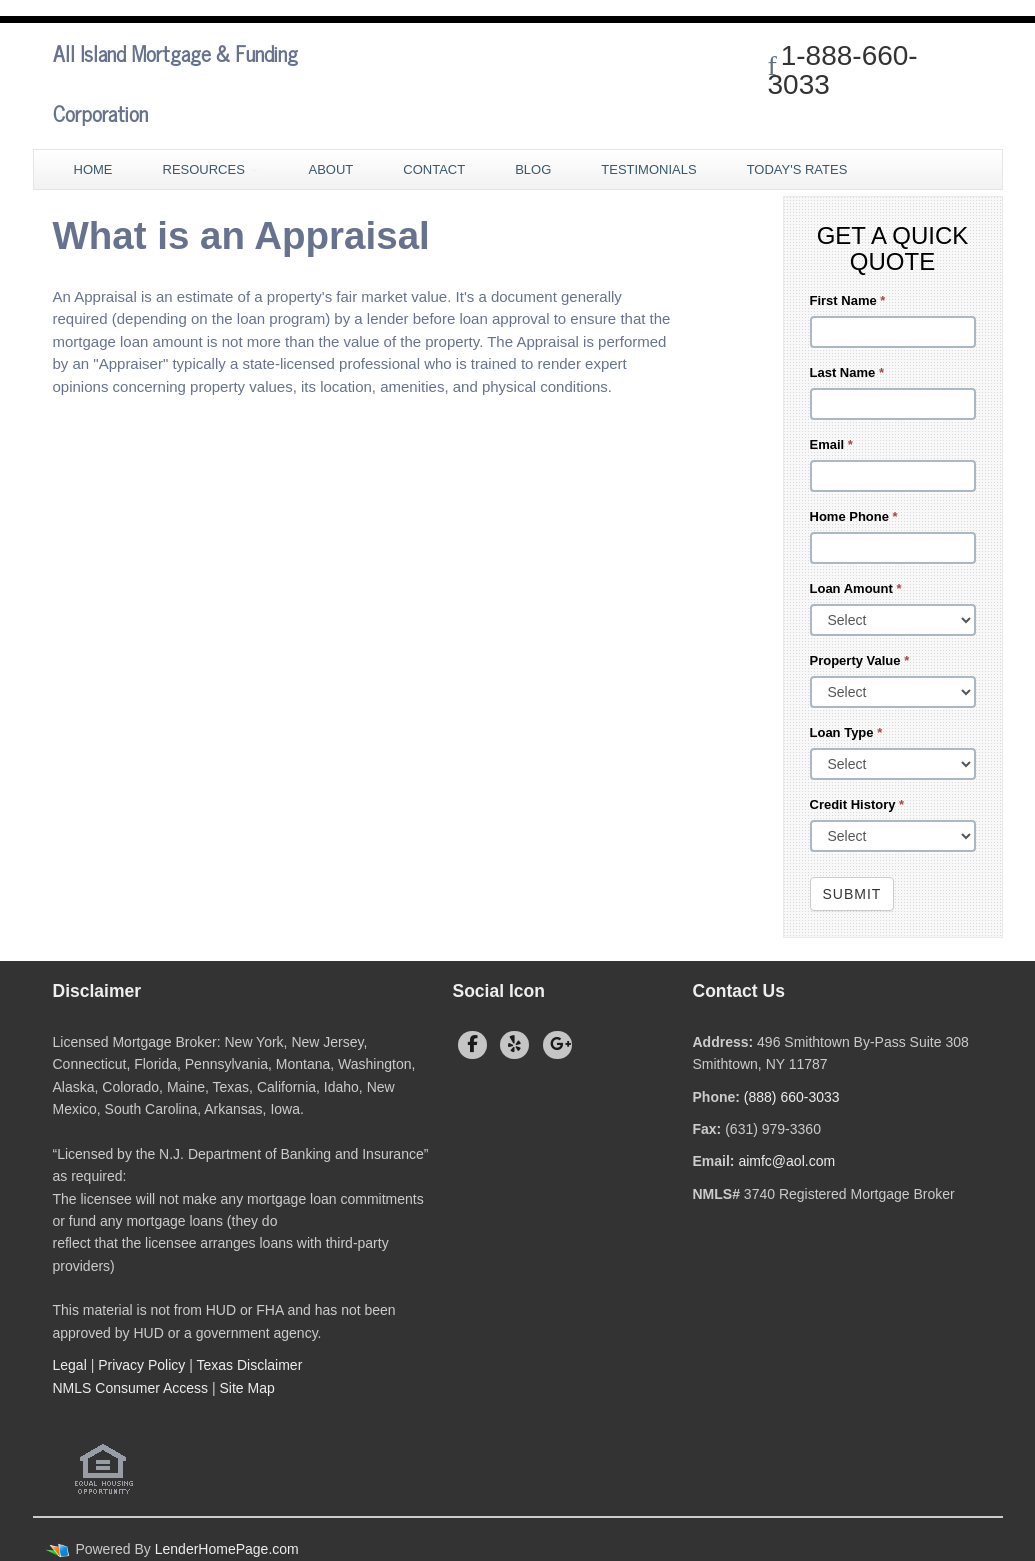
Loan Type (846, 732)
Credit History (857, 804)
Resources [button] (211, 169)
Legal (70, 1365)
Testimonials (648, 169)
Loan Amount (856, 588)
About (330, 169)
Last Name (847, 372)
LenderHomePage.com (227, 1549)
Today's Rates (797, 169)
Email (831, 444)
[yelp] (514, 1045)
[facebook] (472, 1045)
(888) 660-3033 (792, 1097)
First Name (848, 300)
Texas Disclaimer (252, 1365)
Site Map (247, 1388)
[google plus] (557, 1045)
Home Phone (854, 516)
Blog (533, 169)
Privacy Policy (141, 1365)
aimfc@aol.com (786, 1161)
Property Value (860, 660)
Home (93, 169)
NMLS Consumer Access (131, 1388)
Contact (434, 169)
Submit (852, 894)
